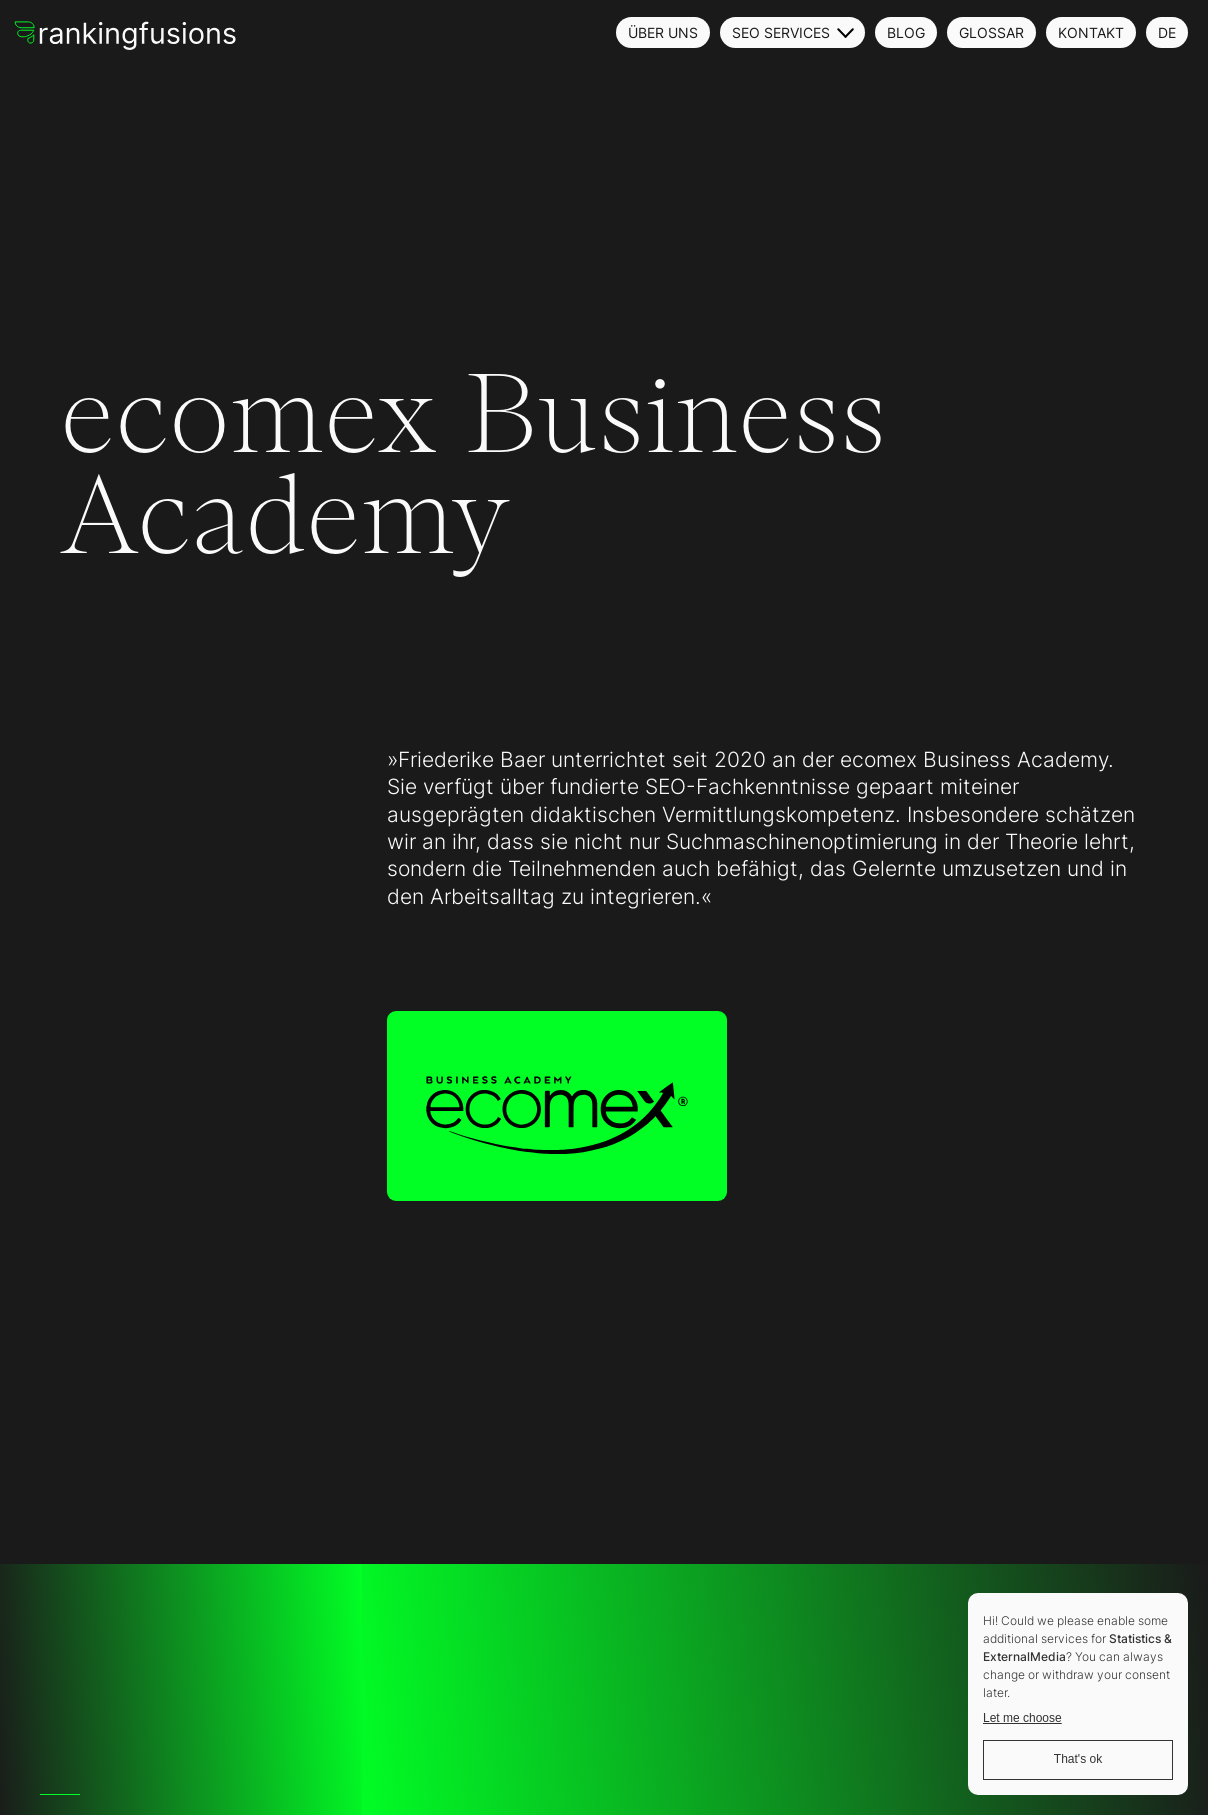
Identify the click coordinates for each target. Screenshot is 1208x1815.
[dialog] (1078, 1694)
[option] (50, 1794)
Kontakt (1091, 32)
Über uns (663, 32)
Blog (906, 32)
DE (1167, 32)
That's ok (1078, 1759)
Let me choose (1022, 1718)
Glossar (991, 32)
